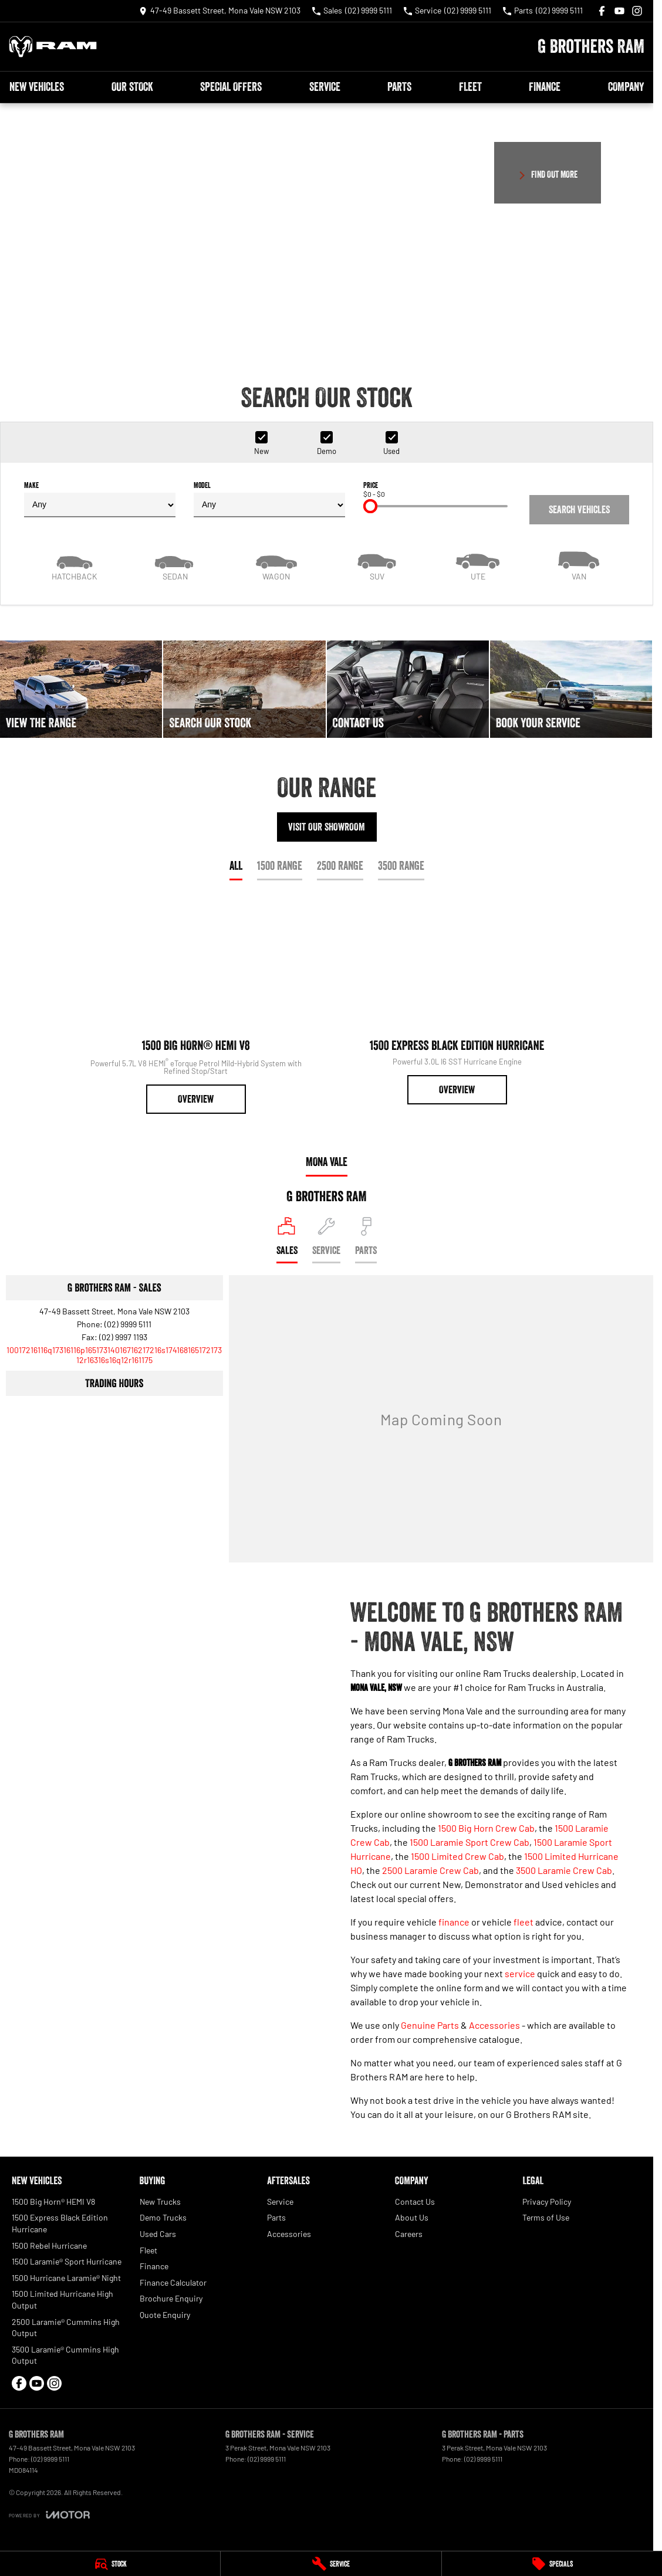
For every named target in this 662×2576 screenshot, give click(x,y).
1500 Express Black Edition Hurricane (60, 2223)
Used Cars (158, 2234)
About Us (411, 2217)
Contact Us (415, 2201)
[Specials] (552, 2563)
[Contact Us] (219, 11)
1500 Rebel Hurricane (49, 2245)
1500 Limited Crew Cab (457, 1856)
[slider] (370, 506)
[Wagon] (276, 564)
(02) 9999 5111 (127, 1324)
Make (99, 498)
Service (324, 87)
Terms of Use (545, 2217)
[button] (326, 225)
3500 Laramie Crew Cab (564, 1870)
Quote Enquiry (165, 2315)
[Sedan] (175, 564)
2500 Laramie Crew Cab (430, 1870)
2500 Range (340, 866)
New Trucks (160, 2201)
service (520, 1973)
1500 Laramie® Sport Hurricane (66, 2261)
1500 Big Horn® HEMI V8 (53, 2201)
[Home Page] (53, 46)
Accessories (494, 2025)
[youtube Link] (619, 11)
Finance (544, 87)
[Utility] (477, 564)
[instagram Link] (637, 11)
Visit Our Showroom (326, 827)
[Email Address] (114, 1355)
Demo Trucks (163, 2217)
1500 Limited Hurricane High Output (62, 2299)
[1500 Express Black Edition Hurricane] (456, 1002)
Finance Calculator (173, 2282)
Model (269, 498)
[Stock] (110, 2563)
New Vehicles (36, 87)
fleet (523, 1921)
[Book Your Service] (571, 689)
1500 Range (279, 866)
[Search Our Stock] (244, 689)
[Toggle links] (49, 2514)
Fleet (470, 87)
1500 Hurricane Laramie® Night (66, 2278)
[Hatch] (74, 564)
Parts (399, 87)
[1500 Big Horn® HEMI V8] (195, 1007)
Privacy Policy (546, 2201)
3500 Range (401, 866)
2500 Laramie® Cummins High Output (66, 2327)
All (235, 866)
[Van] (578, 564)
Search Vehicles (579, 509)
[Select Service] (326, 1240)
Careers (409, 2234)
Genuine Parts (430, 2025)
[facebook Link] (602, 11)
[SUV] (376, 564)
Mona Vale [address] (326, 1162)
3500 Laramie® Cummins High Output (65, 2355)
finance (454, 1921)
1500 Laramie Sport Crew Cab (469, 1842)
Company (626, 87)
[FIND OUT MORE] (547, 172)
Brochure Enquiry (171, 2298)
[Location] (287, 1240)
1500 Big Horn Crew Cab (486, 1827)
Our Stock (132, 87)
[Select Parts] (366, 1240)
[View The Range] (81, 689)
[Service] (331, 2563)
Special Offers (231, 87)
